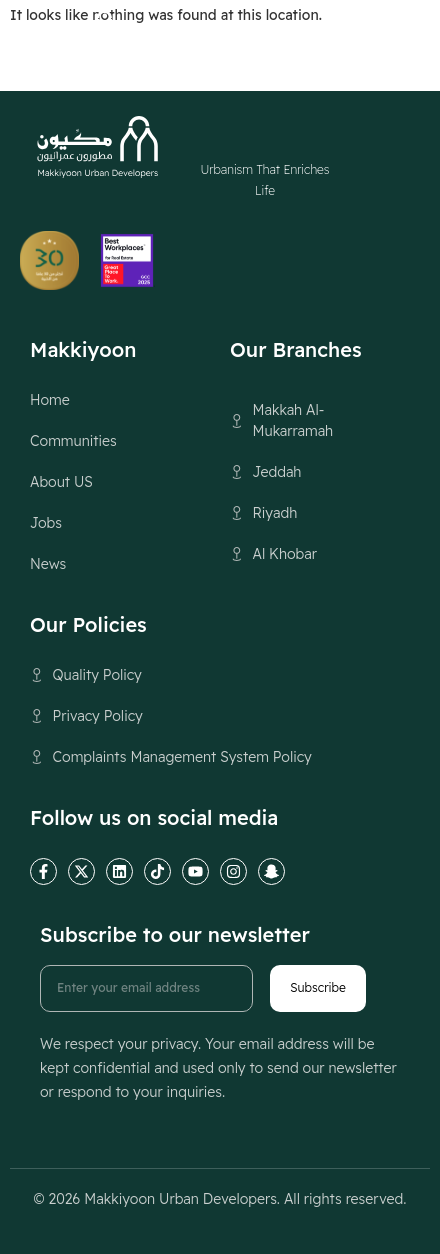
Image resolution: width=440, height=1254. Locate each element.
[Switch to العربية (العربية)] (261, 36)
